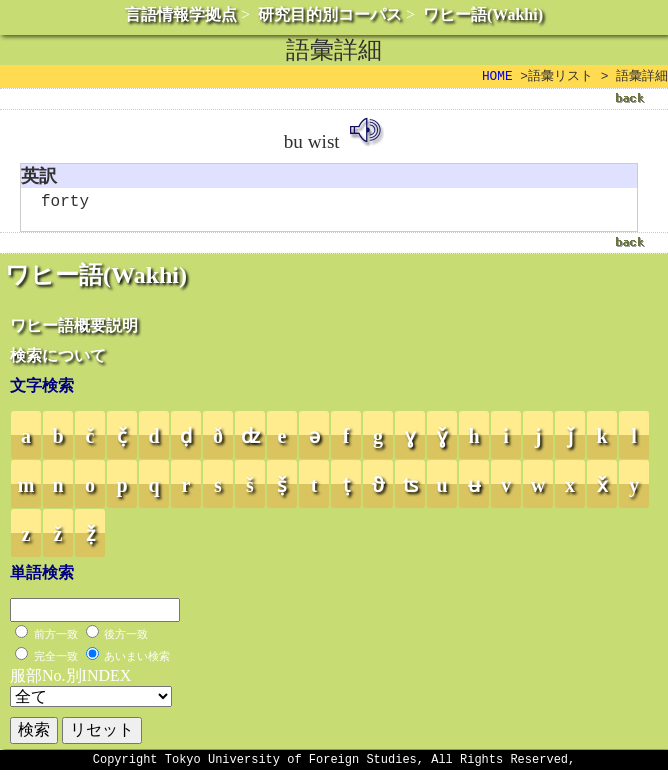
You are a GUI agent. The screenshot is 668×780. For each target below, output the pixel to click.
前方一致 (56, 641)
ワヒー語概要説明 (74, 332)
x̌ (602, 492)
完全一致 (56, 663)
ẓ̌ (90, 541)
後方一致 (126, 641)
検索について (58, 362)
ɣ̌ (442, 443)
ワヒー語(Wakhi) (483, 14)
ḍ (186, 443)
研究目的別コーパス (330, 14)
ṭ (346, 492)
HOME (497, 77)
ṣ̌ (282, 492)
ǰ (570, 443)
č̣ (122, 443)
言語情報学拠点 (181, 14)
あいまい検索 (137, 663)
